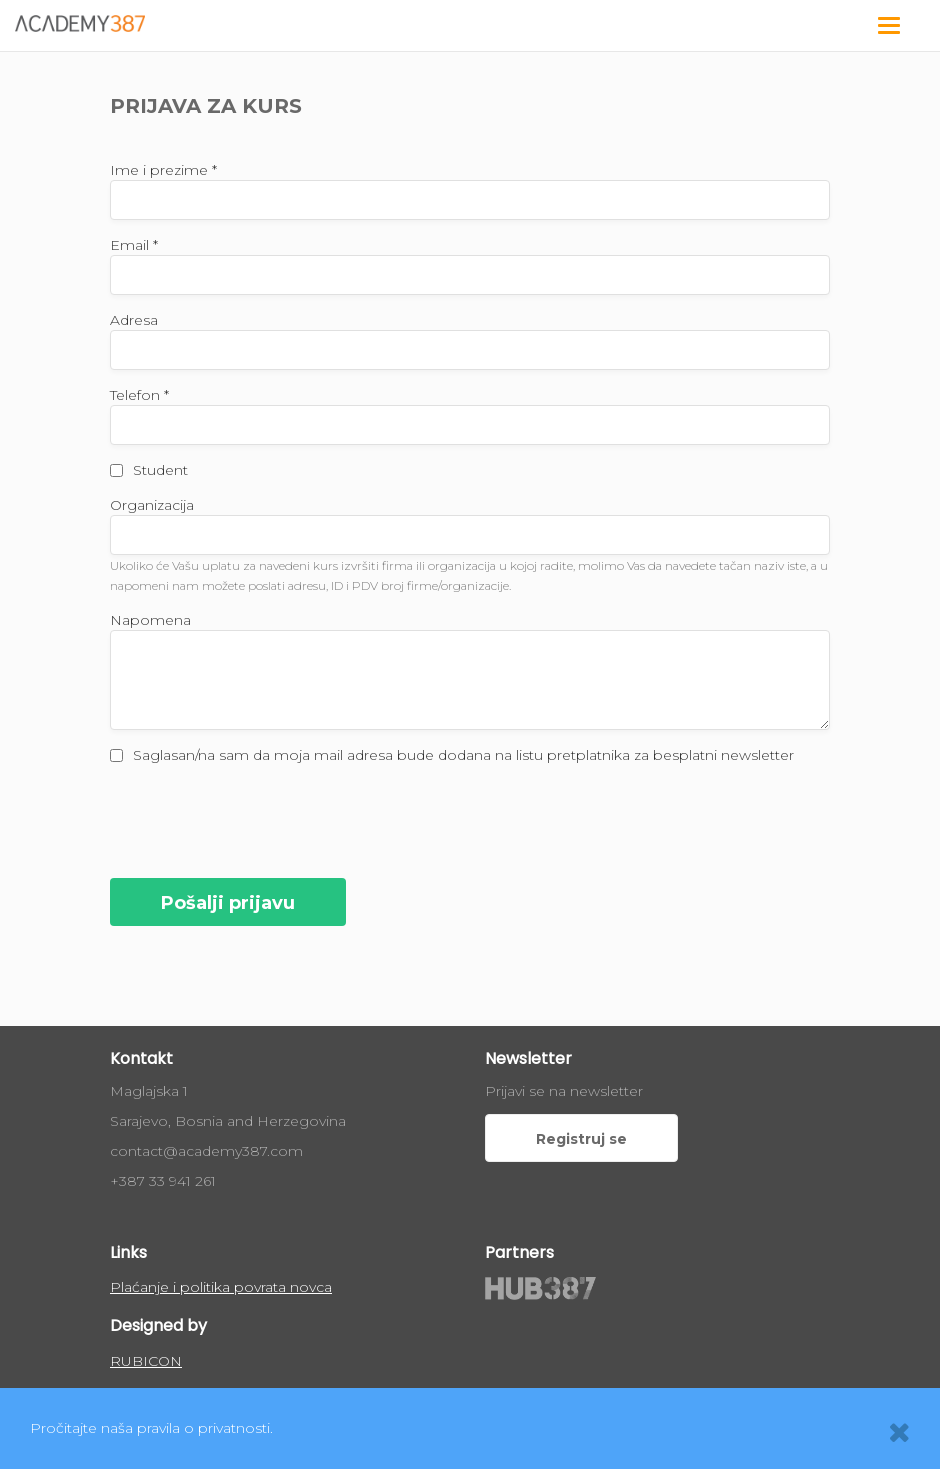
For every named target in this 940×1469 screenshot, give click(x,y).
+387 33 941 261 (163, 1181)
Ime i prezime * (163, 170)
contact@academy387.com (206, 1151)
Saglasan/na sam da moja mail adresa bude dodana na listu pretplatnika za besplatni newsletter (463, 755)
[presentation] (262, 819)
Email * (134, 245)
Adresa (134, 320)
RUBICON (146, 1361)
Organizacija (152, 505)
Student (160, 470)
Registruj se (581, 1139)
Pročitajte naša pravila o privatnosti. (151, 1428)
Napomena (150, 620)
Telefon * (139, 395)
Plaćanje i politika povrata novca (221, 1287)
